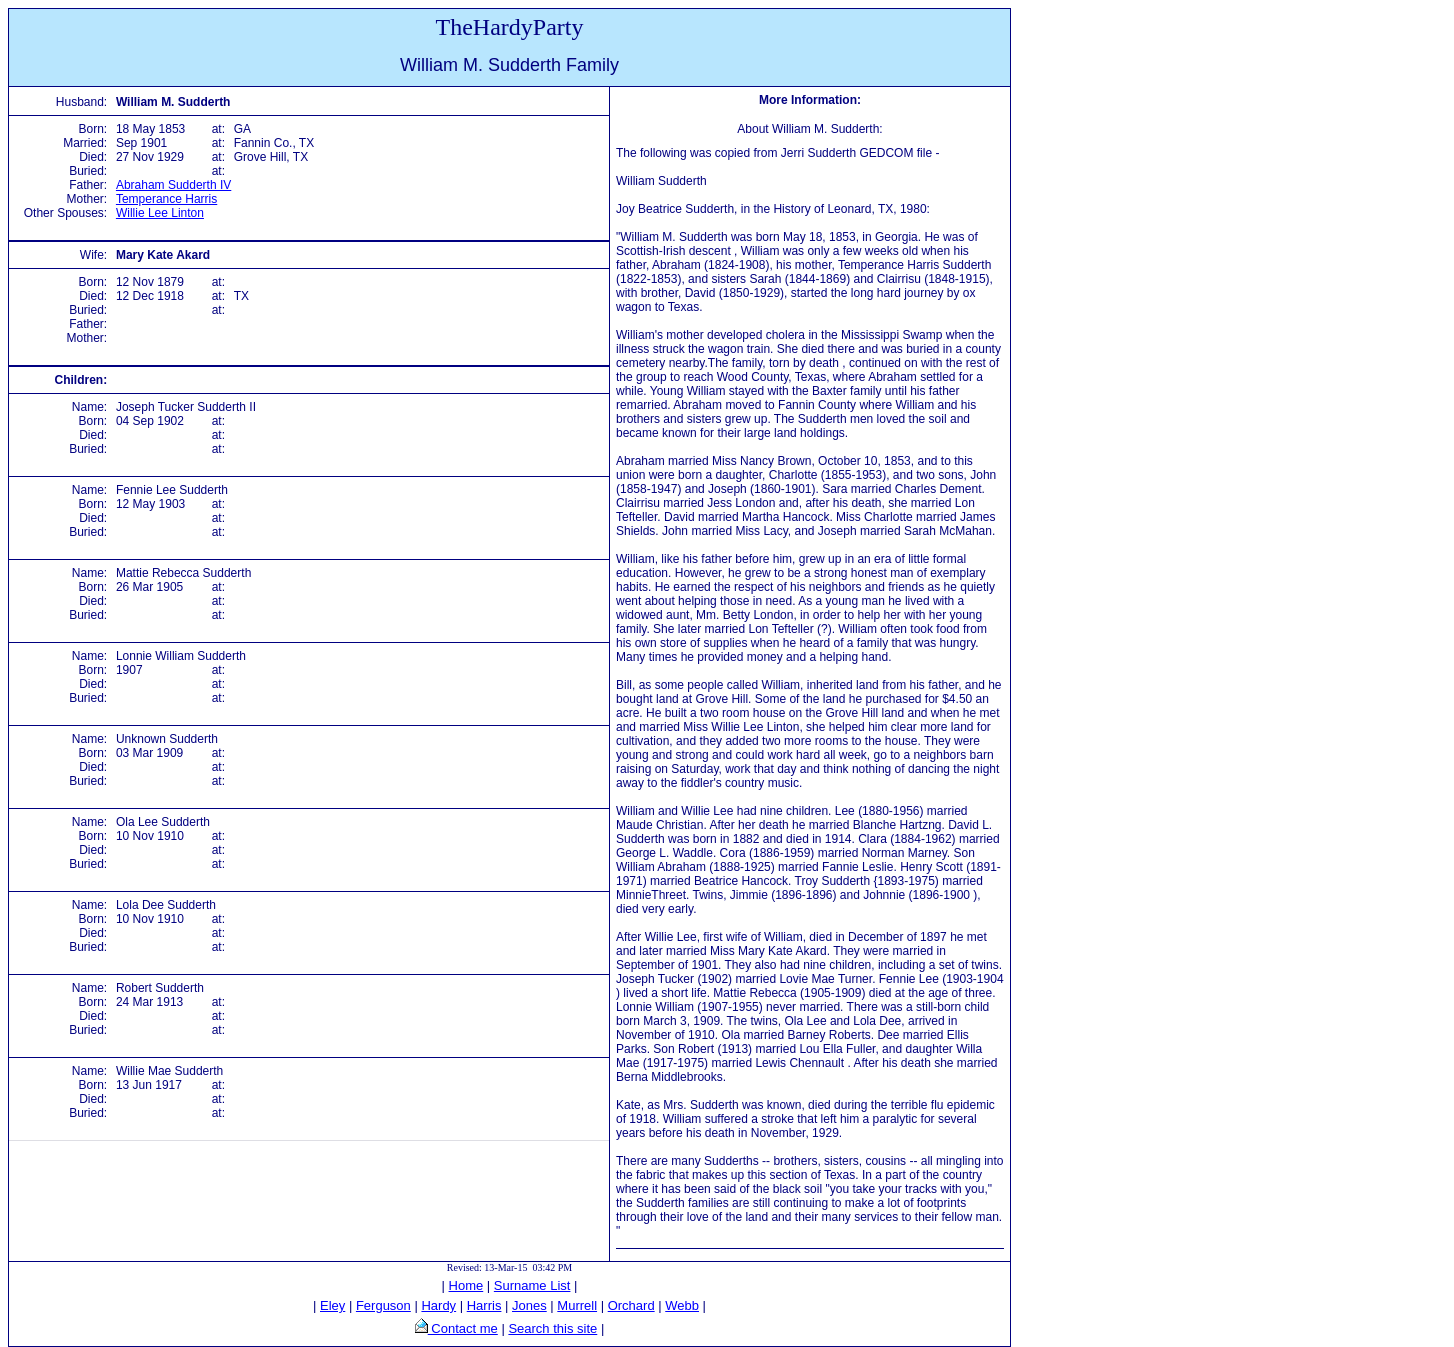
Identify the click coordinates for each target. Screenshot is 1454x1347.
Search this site (552, 1328)
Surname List (532, 1285)
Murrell (577, 1305)
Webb (682, 1305)
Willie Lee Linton (160, 213)
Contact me (463, 1328)
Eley (332, 1305)
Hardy (438, 1305)
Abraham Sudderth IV (173, 185)
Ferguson (383, 1305)
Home (466, 1285)
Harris (484, 1305)
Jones (529, 1305)
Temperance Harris (166, 199)
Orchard (631, 1305)
